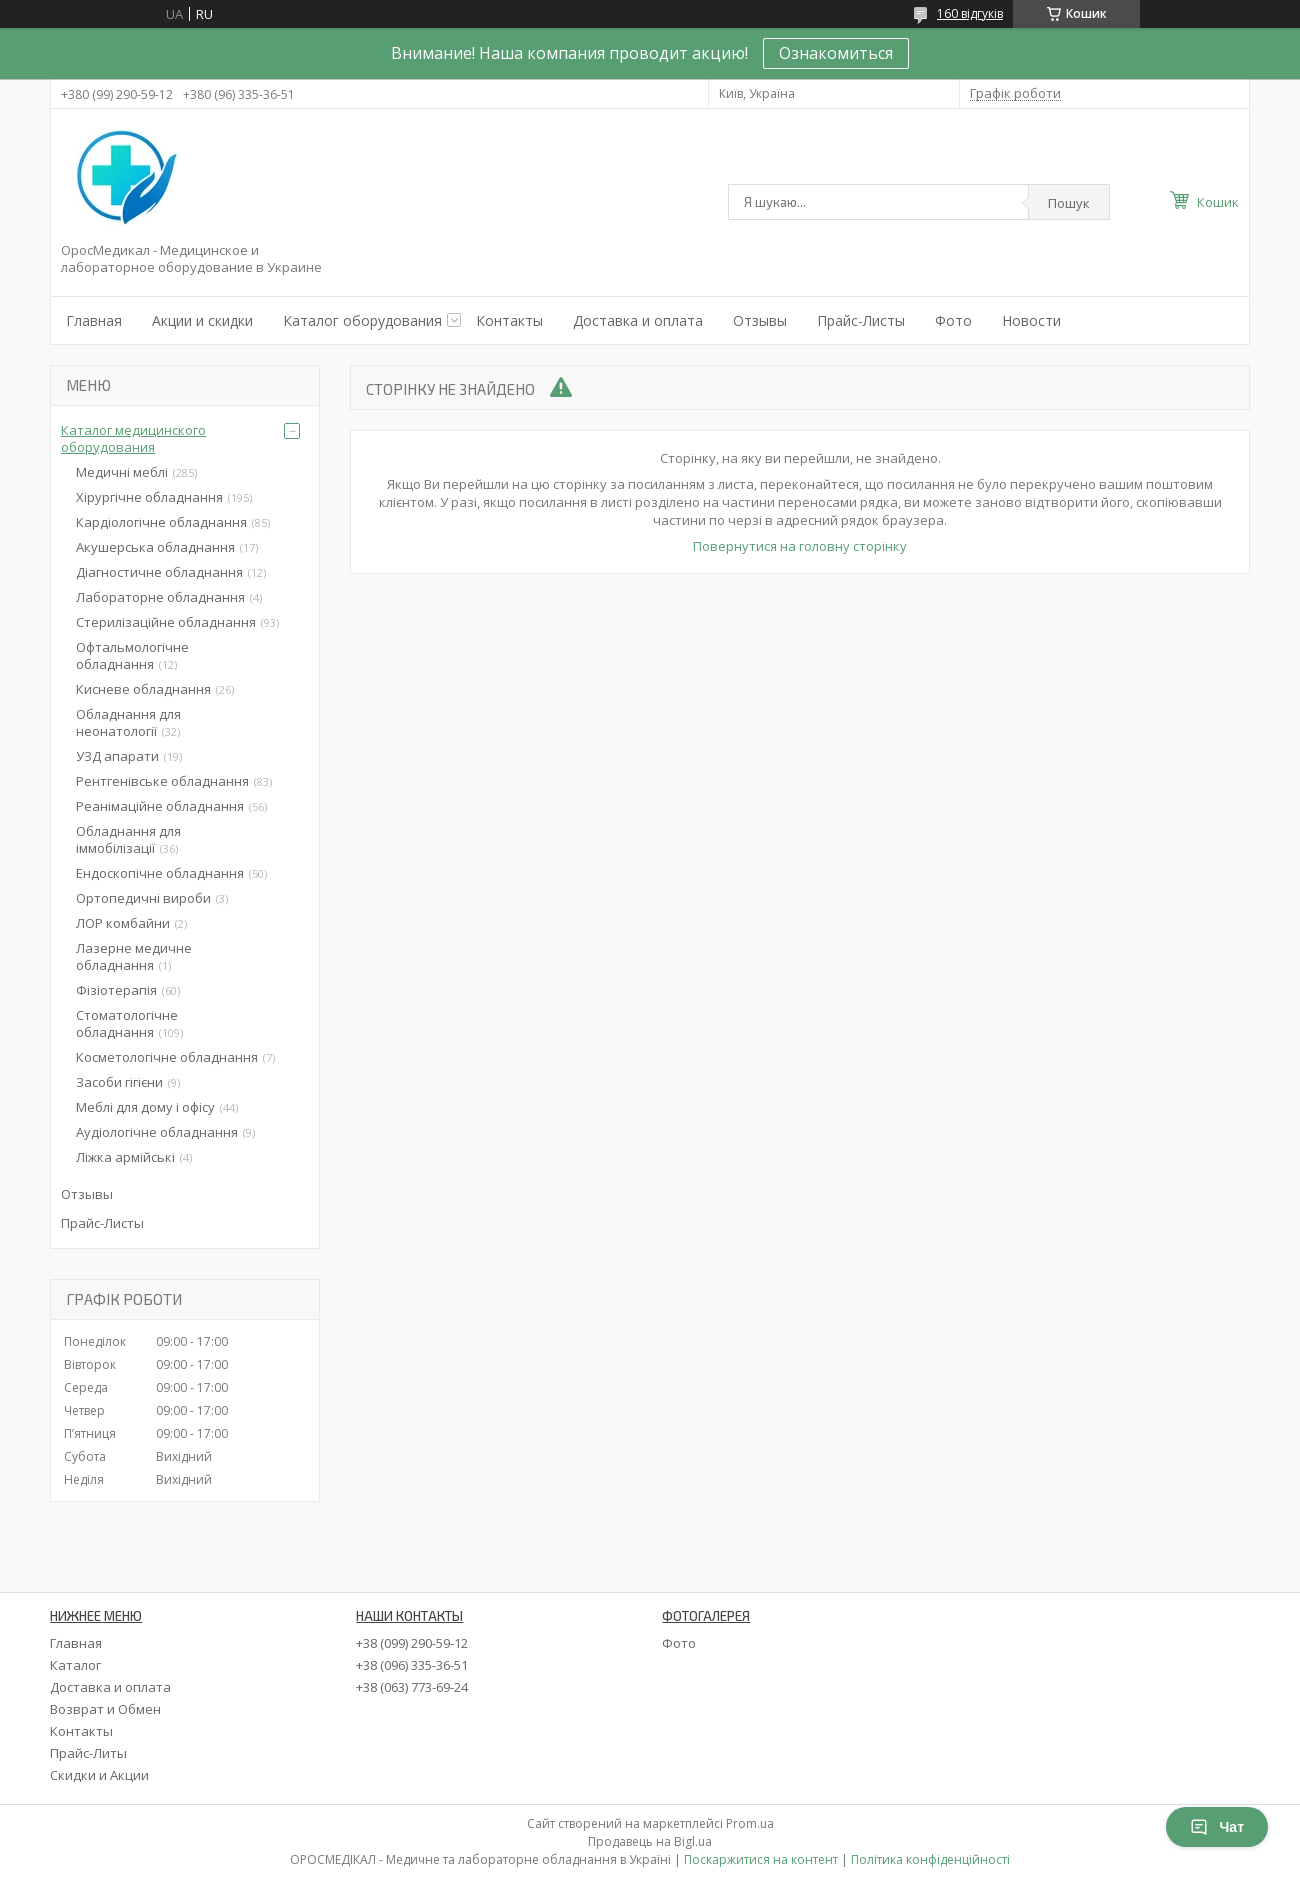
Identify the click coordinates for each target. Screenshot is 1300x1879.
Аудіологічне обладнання (157, 1132)
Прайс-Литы (88, 1753)
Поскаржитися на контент (761, 1859)
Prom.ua (750, 1823)
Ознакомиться (836, 53)
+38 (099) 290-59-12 (412, 1643)
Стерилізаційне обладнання (166, 622)
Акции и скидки (202, 320)
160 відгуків (970, 13)
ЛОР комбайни (123, 923)
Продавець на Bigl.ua (650, 1841)
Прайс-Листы (861, 320)
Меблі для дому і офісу (145, 1107)
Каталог (75, 1665)
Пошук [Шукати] (1069, 203)
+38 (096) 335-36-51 (412, 1665)
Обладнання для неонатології (128, 722)
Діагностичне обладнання (159, 572)
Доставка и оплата (638, 320)
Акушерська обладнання (155, 547)
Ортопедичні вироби (143, 898)
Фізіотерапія (116, 990)
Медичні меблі (122, 472)
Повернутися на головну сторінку (800, 546)
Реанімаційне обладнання (160, 806)
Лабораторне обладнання (160, 597)
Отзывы (760, 320)
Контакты (509, 320)
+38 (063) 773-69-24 (412, 1687)
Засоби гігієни (119, 1082)
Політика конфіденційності (930, 1859)
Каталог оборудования (362, 320)
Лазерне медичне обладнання (134, 956)
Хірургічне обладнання (149, 497)
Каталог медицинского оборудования (133, 438)
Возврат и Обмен (105, 1709)
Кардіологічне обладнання (161, 522)
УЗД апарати (117, 756)
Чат (1217, 1827)
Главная (94, 320)
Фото (953, 320)
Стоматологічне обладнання (127, 1023)
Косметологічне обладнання (167, 1057)
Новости (1031, 320)
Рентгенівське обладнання (162, 781)
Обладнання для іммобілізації (128, 839)
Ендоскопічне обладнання (160, 873)
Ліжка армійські (125, 1157)
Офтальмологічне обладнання (132, 655)
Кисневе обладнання (143, 689)
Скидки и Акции (99, 1775)
